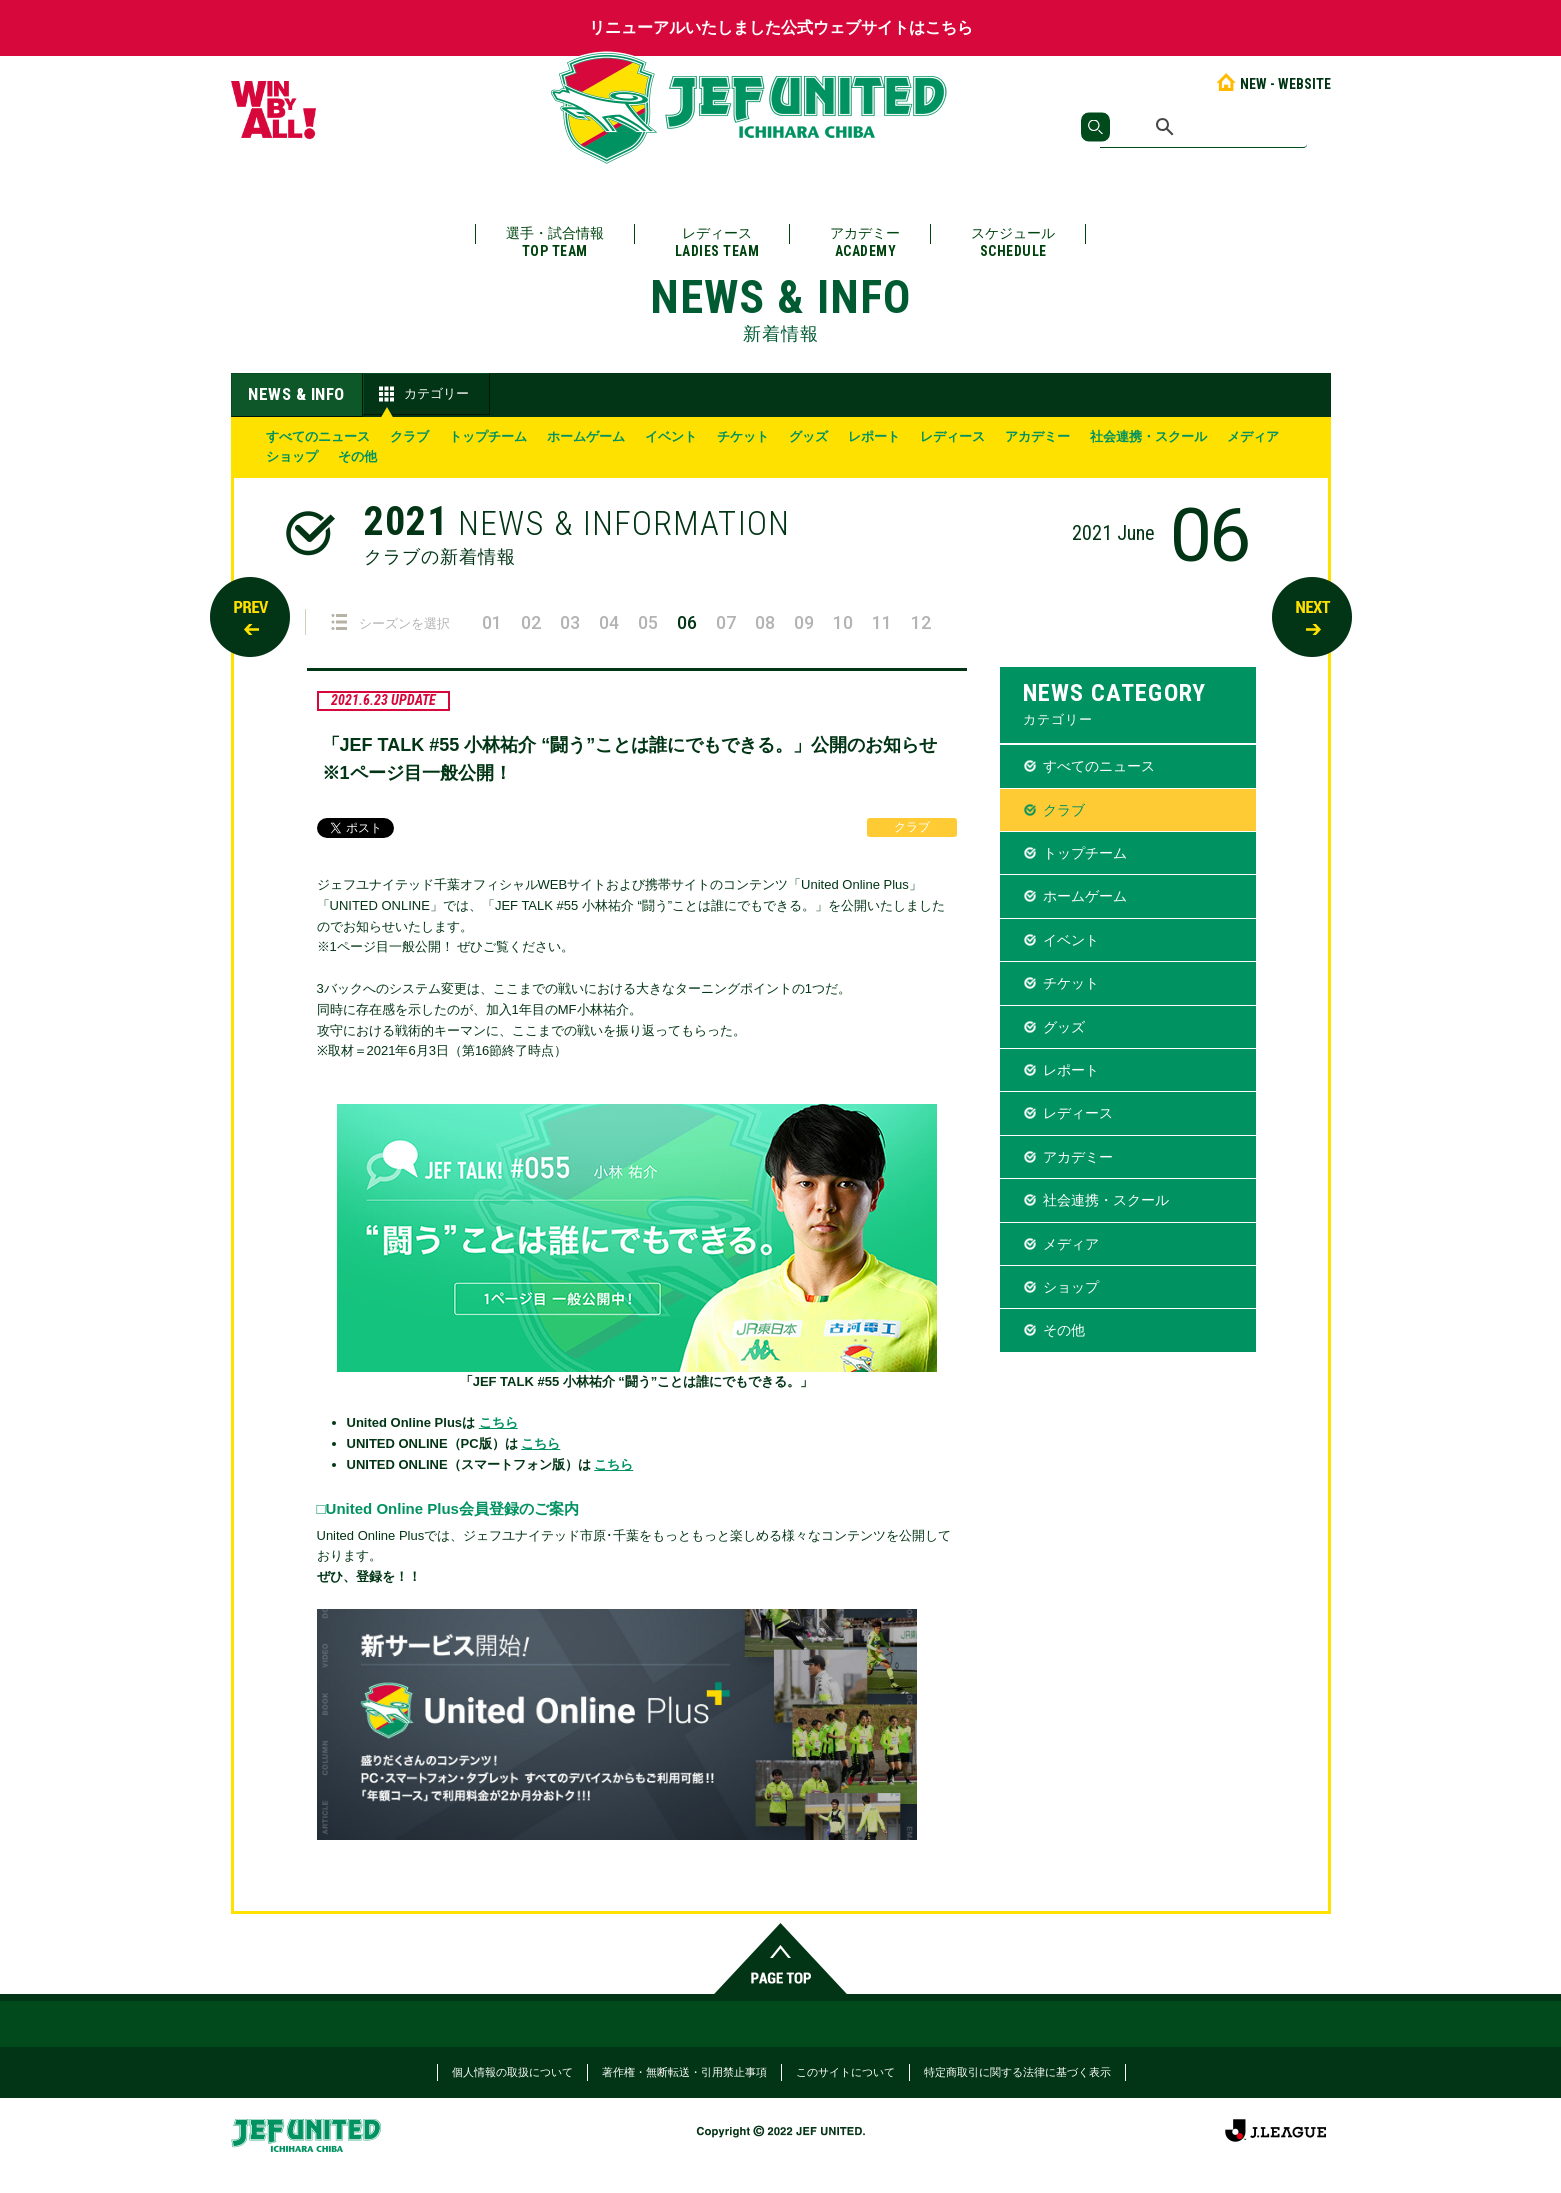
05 (648, 622)
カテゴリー (421, 394)
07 (726, 622)
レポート (874, 436)
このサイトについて (845, 2072)
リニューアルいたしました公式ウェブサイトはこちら (781, 27)
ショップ (292, 456)
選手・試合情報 (555, 242)
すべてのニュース (318, 436)
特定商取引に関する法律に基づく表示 (1017, 2072)
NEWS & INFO (296, 394)
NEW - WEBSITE (1272, 84)
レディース (717, 242)
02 (531, 622)
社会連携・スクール (1148, 436)
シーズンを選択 (390, 622)
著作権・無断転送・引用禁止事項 (684, 2072)
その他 (357, 456)
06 (687, 622)
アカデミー (865, 242)
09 (804, 622)
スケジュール (1013, 242)
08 (765, 622)
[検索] (1203, 127)
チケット (743, 436)
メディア (1253, 436)
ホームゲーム (586, 436)
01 (492, 622)
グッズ (808, 436)
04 (609, 622)
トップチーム (488, 436)
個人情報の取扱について (512, 2072)
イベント (671, 436)
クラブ (409, 436)
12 (921, 622)
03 (570, 622)
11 (882, 622)
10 (843, 622)
